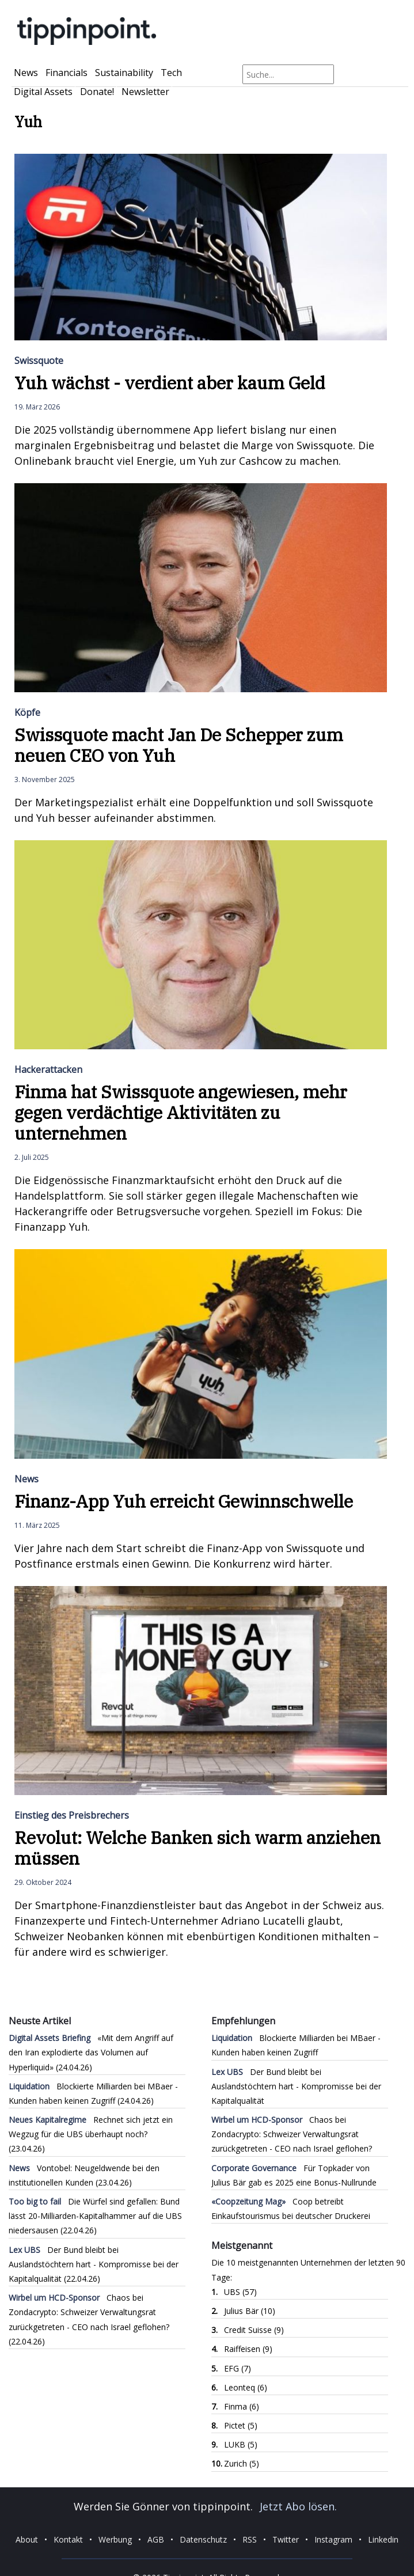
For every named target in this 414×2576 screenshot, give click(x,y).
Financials (66, 72)
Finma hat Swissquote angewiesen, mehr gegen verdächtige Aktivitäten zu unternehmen (180, 1112)
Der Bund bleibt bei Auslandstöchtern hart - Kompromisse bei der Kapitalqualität (93, 2264)
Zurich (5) (241, 2463)
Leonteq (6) (245, 2387)
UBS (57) (240, 2291)
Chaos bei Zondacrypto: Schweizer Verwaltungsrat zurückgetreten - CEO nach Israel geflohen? (89, 2312)
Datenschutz (203, 2539)
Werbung (115, 2539)
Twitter (285, 2539)
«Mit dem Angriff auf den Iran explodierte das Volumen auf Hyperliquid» (91, 2052)
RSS (249, 2539)
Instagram (333, 2539)
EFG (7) (237, 2368)
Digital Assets (43, 91)
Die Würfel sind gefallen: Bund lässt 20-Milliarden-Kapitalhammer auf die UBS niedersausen (95, 2216)
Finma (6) (241, 2406)
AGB (155, 2539)
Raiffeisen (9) (248, 2348)
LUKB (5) (240, 2444)
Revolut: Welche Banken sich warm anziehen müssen (197, 1847)
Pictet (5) (240, 2425)
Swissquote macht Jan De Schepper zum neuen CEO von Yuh (178, 745)
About (27, 2539)
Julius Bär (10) (249, 2310)
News (26, 72)
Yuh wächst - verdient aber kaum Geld (169, 382)
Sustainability (124, 72)
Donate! (97, 91)
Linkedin (383, 2539)
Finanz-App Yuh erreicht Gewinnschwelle (183, 1501)
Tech (171, 72)
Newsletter (145, 91)
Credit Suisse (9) (254, 2329)
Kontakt (68, 2539)
